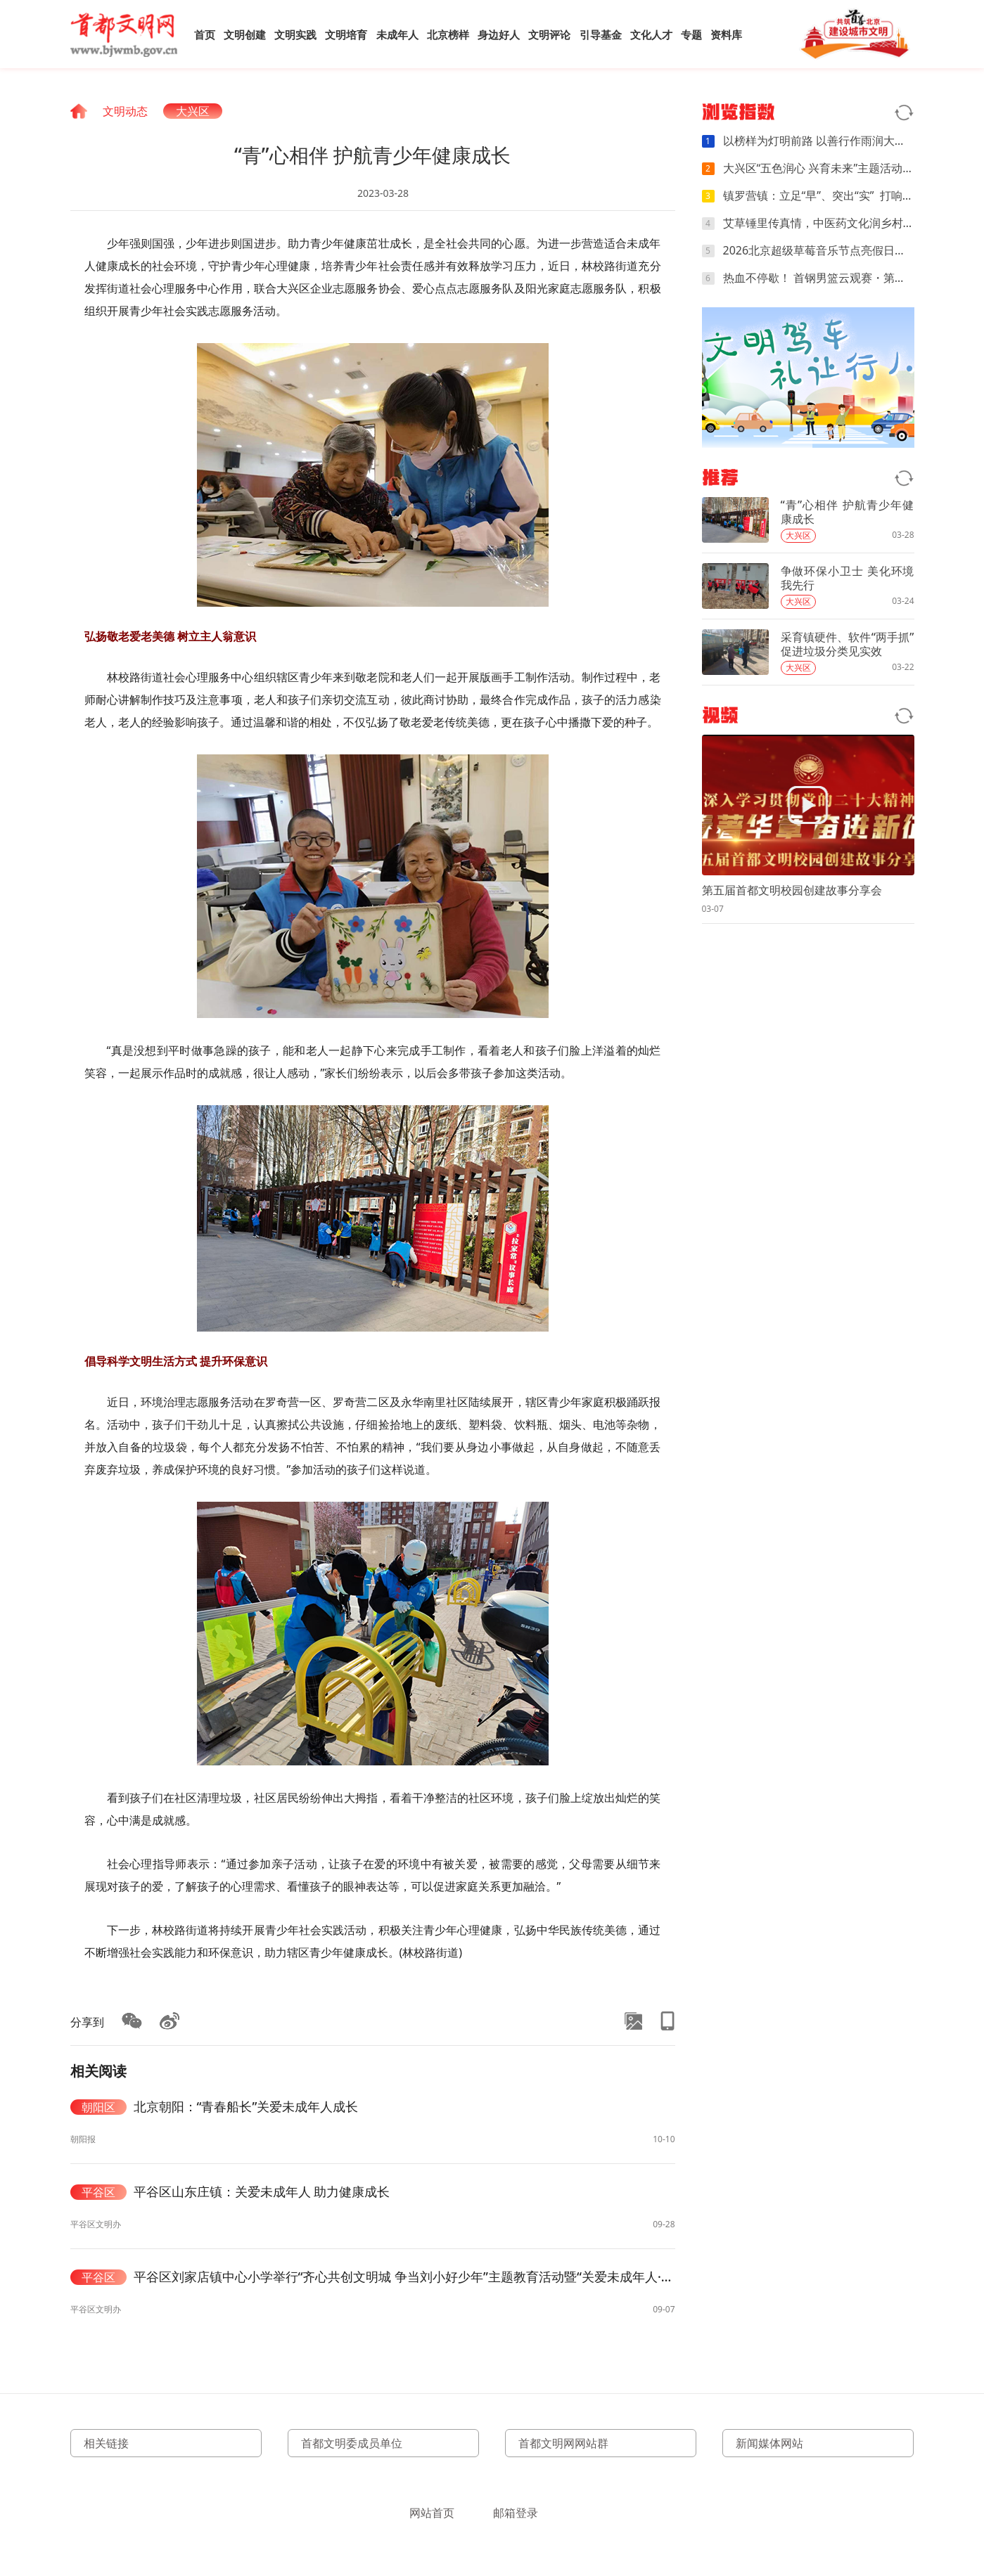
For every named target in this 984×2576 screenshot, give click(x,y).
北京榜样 (448, 34)
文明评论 (549, 34)
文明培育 (346, 34)
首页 (204, 34)
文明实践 (295, 34)
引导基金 (601, 34)
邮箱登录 (515, 2512)
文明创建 (245, 34)
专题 (691, 34)
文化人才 (651, 34)
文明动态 (125, 111)
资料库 (726, 34)
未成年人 (397, 34)
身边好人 (499, 34)
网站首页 (431, 2512)
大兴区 (193, 111)
